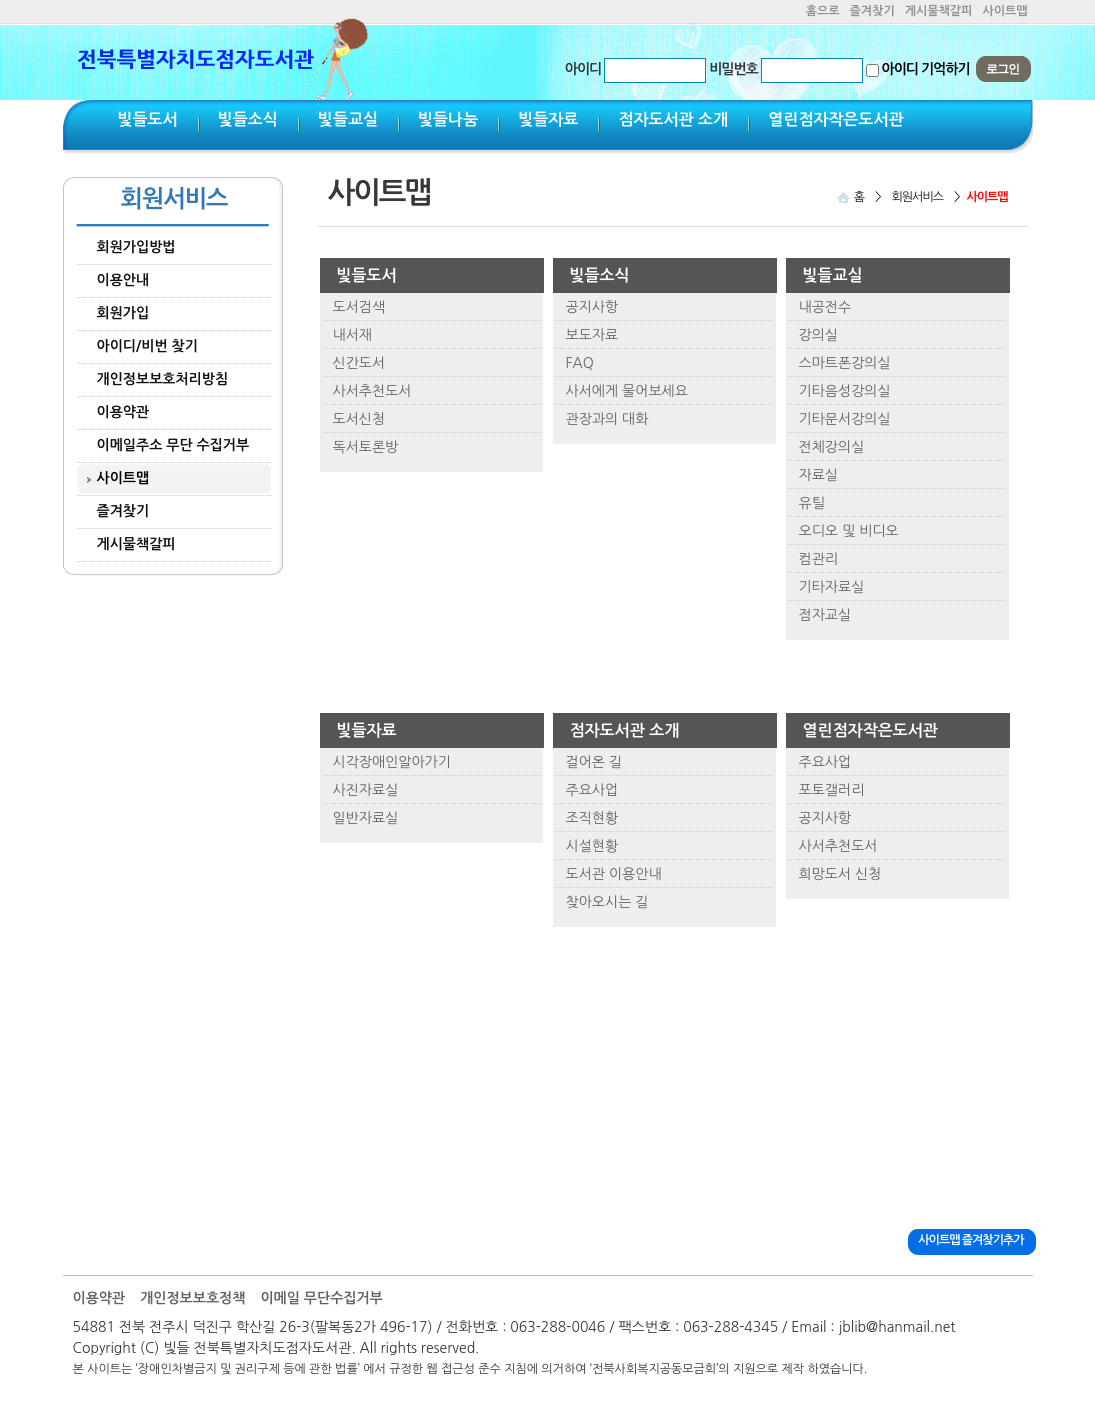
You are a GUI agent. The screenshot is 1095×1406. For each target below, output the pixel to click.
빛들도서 (148, 119)
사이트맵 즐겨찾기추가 (970, 1240)
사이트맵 (1004, 11)
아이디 (583, 69)
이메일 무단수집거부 (321, 1298)
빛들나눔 (448, 119)
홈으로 (823, 11)
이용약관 (99, 1298)
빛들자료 (548, 119)
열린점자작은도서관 (835, 119)
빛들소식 (248, 119)
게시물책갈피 (939, 11)
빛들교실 (348, 119)
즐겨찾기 (872, 11)
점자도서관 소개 (673, 119)
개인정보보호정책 (192, 1298)
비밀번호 (733, 69)
